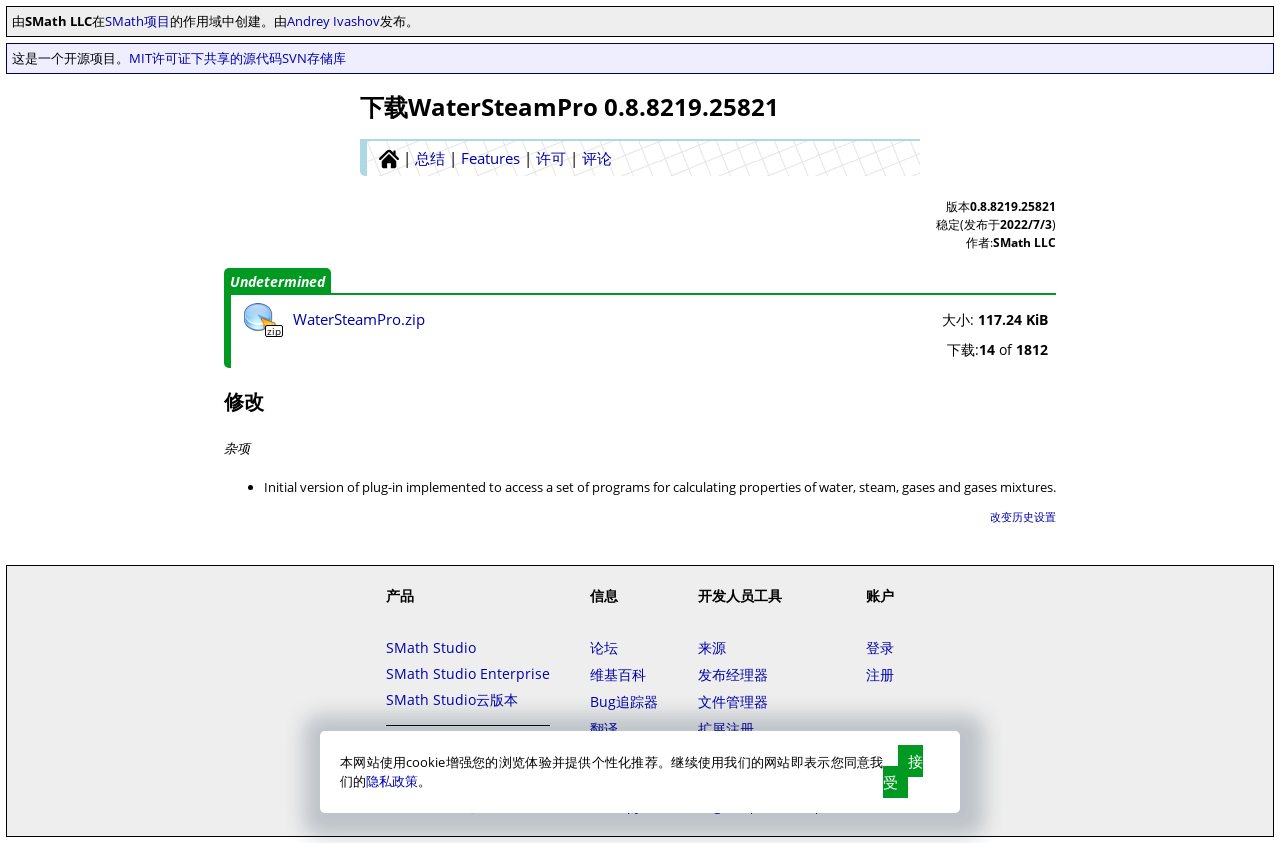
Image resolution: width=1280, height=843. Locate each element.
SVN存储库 (314, 58)
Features (490, 158)
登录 (880, 647)
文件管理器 (733, 701)
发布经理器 (733, 674)
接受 (903, 771)
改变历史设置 (1023, 516)
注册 (880, 674)
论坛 (604, 647)
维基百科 (618, 674)
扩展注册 (726, 728)
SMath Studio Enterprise (468, 673)
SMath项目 (137, 21)
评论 (597, 158)
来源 (712, 647)
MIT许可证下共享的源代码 (205, 58)
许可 (551, 158)
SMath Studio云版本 (452, 699)
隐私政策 (392, 781)
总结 (430, 158)
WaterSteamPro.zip (359, 319)
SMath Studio (431, 647)
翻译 (604, 728)
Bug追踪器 (624, 701)
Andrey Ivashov (333, 21)
